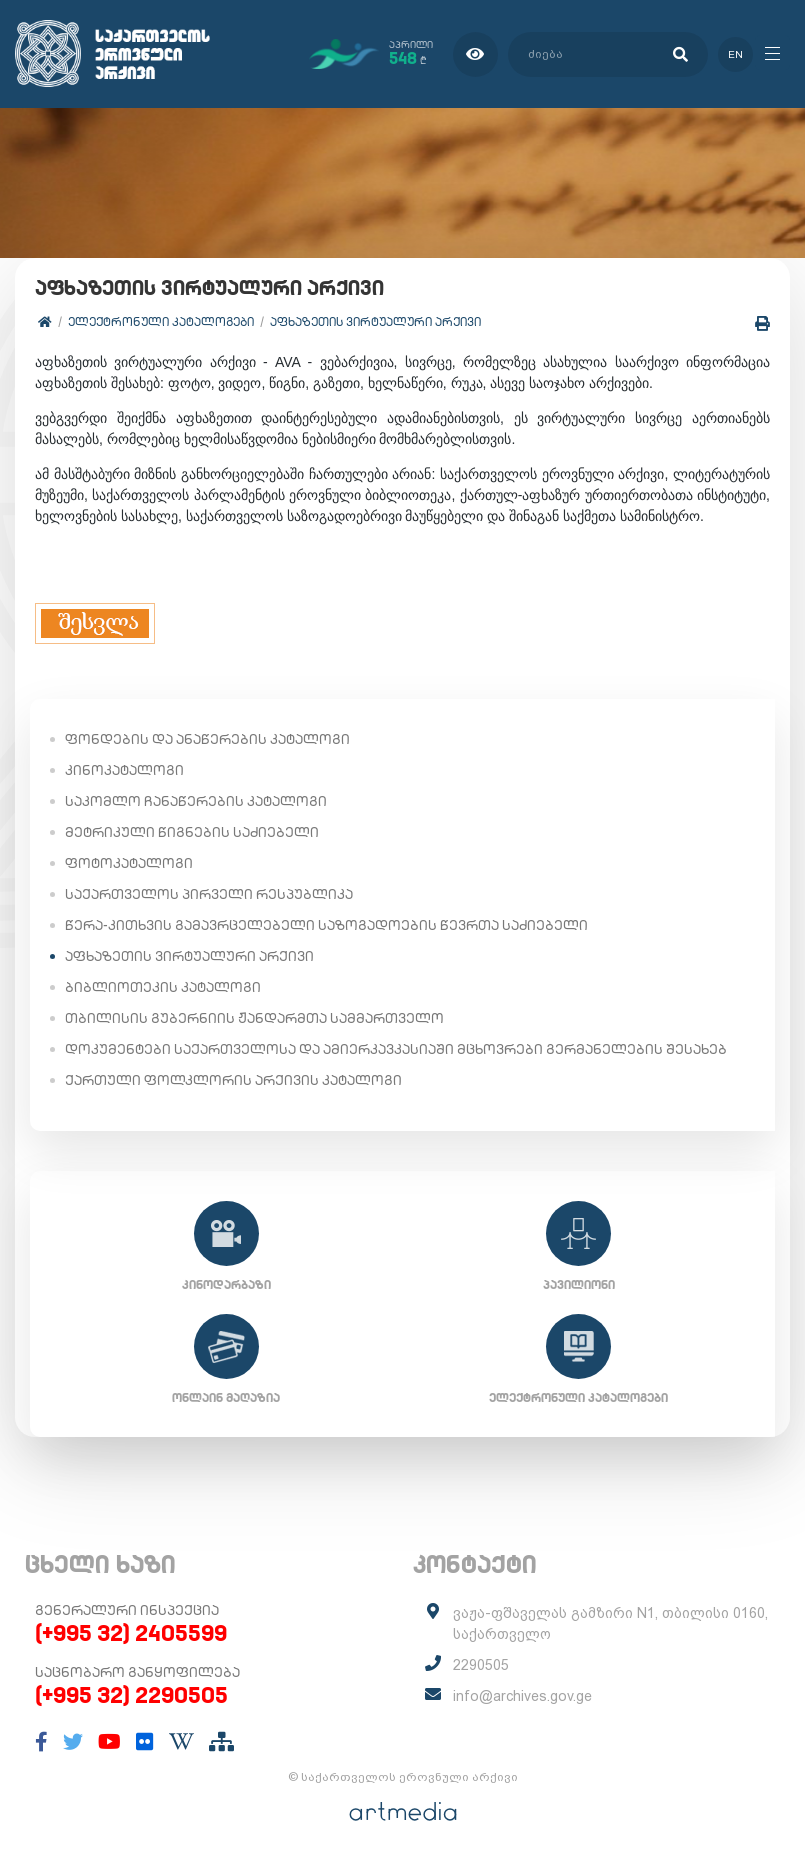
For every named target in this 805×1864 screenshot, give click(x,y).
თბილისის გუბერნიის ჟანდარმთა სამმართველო (254, 1017)
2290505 (481, 1664)
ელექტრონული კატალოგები (161, 320)
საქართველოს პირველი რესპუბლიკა (209, 893)
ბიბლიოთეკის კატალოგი (163, 986)
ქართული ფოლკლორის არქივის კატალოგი (233, 1079)
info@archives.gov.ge (522, 1695)
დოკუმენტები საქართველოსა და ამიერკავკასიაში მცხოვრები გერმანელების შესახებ (396, 1048)
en (732, 53)
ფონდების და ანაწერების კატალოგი (207, 738)
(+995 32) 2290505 (131, 1694)
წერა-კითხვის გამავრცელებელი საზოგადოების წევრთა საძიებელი (326, 924)
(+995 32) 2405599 (131, 1632)
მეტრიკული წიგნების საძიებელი (192, 831)
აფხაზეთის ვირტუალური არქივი (375, 320)
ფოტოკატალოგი (129, 862)
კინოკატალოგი (124, 769)
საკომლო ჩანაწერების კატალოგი (196, 800)
